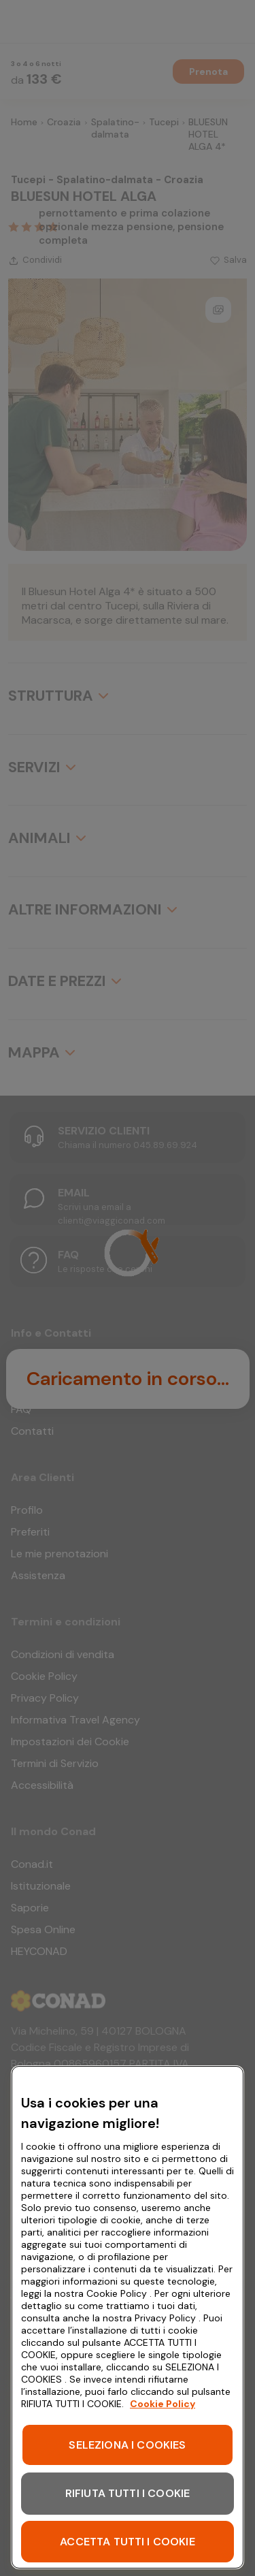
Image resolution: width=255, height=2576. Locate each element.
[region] (127, 2317)
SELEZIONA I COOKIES (127, 2445)
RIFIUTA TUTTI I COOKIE (127, 2493)
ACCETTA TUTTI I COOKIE (127, 2541)
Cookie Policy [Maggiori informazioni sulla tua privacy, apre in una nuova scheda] (162, 2404)
